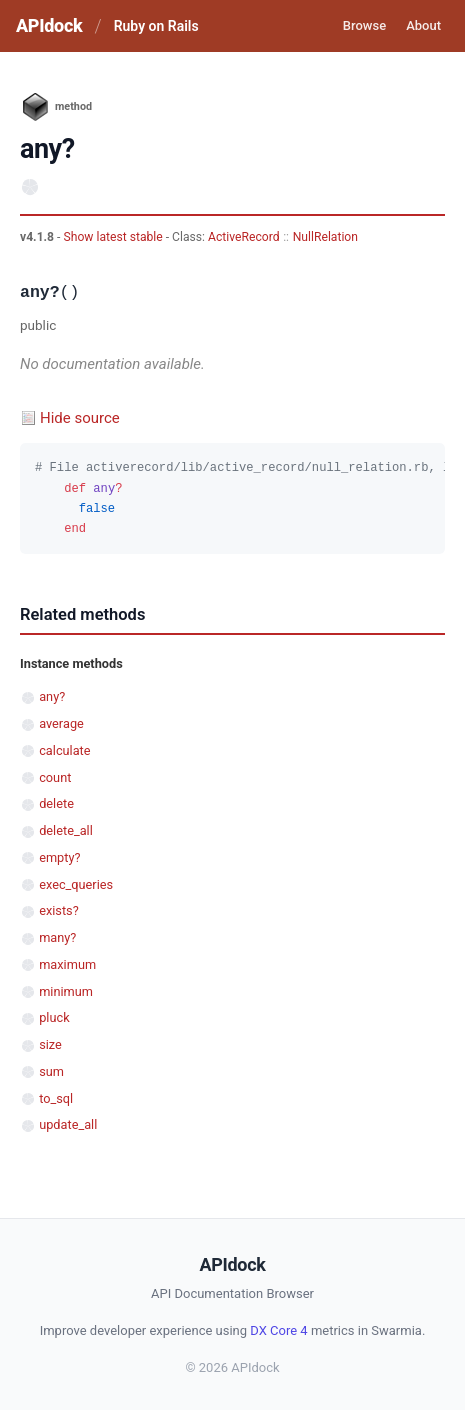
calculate (64, 750)
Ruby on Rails (156, 26)
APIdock (49, 25)
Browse (364, 25)
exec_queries (76, 884)
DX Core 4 (278, 1330)
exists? (59, 910)
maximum (67, 964)
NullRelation (325, 237)
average (61, 723)
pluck (54, 1017)
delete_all (66, 830)
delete (56, 803)
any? (52, 696)
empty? (59, 857)
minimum (66, 991)
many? (57, 937)
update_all (68, 1124)
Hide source (80, 418)
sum (51, 1071)
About (423, 25)
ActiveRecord (244, 237)
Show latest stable (114, 237)
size (50, 1044)
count (55, 777)
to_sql (56, 1098)
